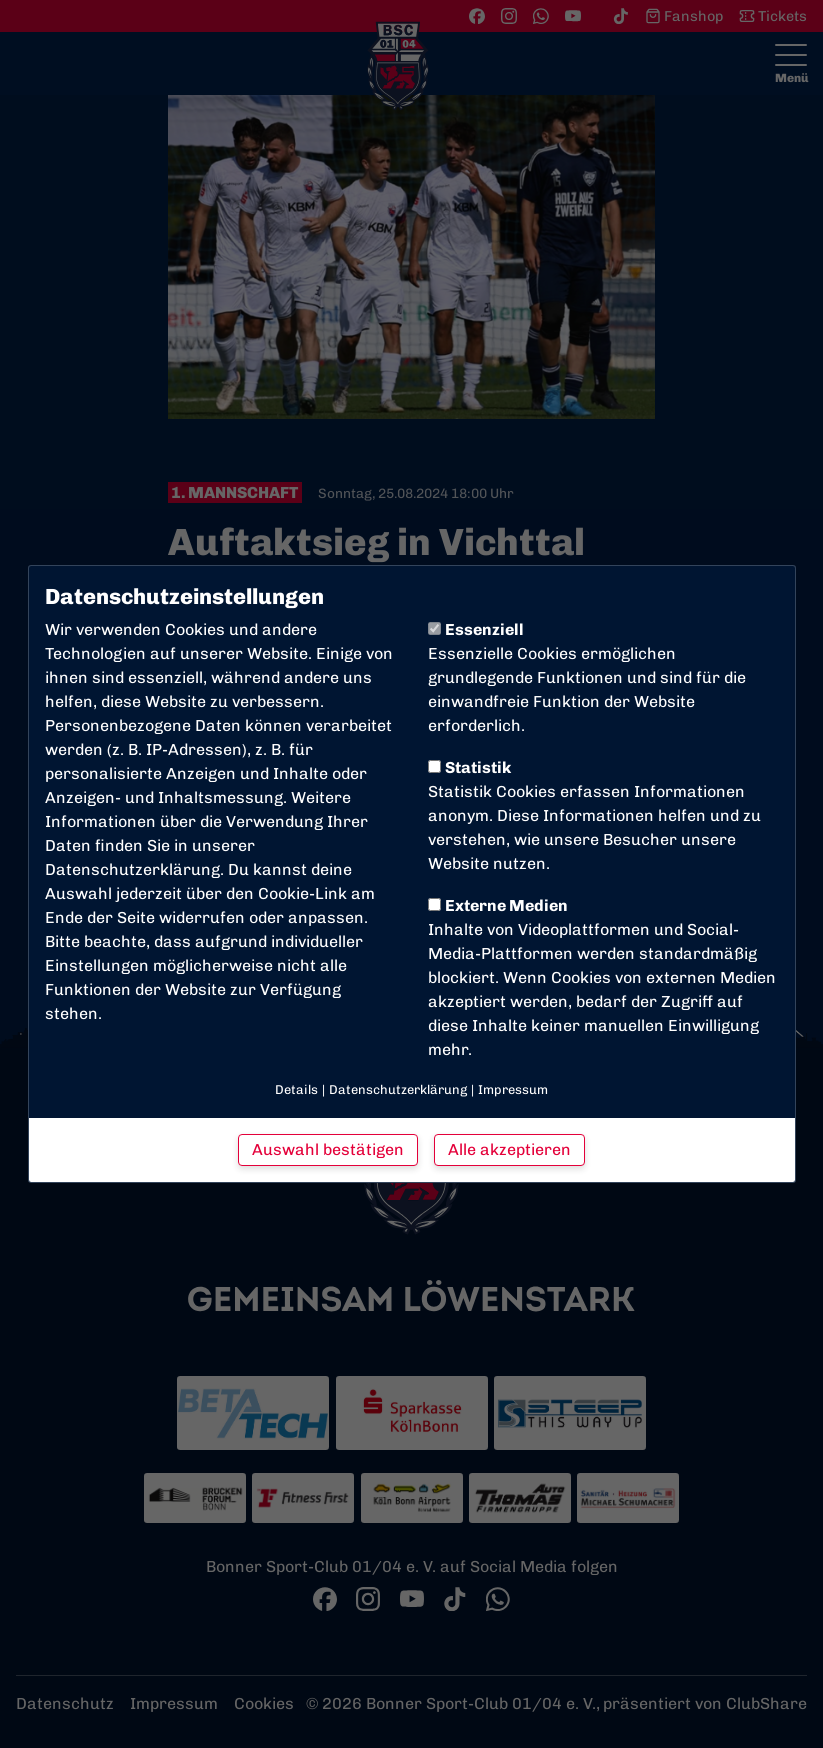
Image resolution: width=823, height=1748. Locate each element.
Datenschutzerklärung (132, 869)
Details (296, 1089)
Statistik (469, 767)
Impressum (513, 1089)
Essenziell (476, 629)
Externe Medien (498, 905)
